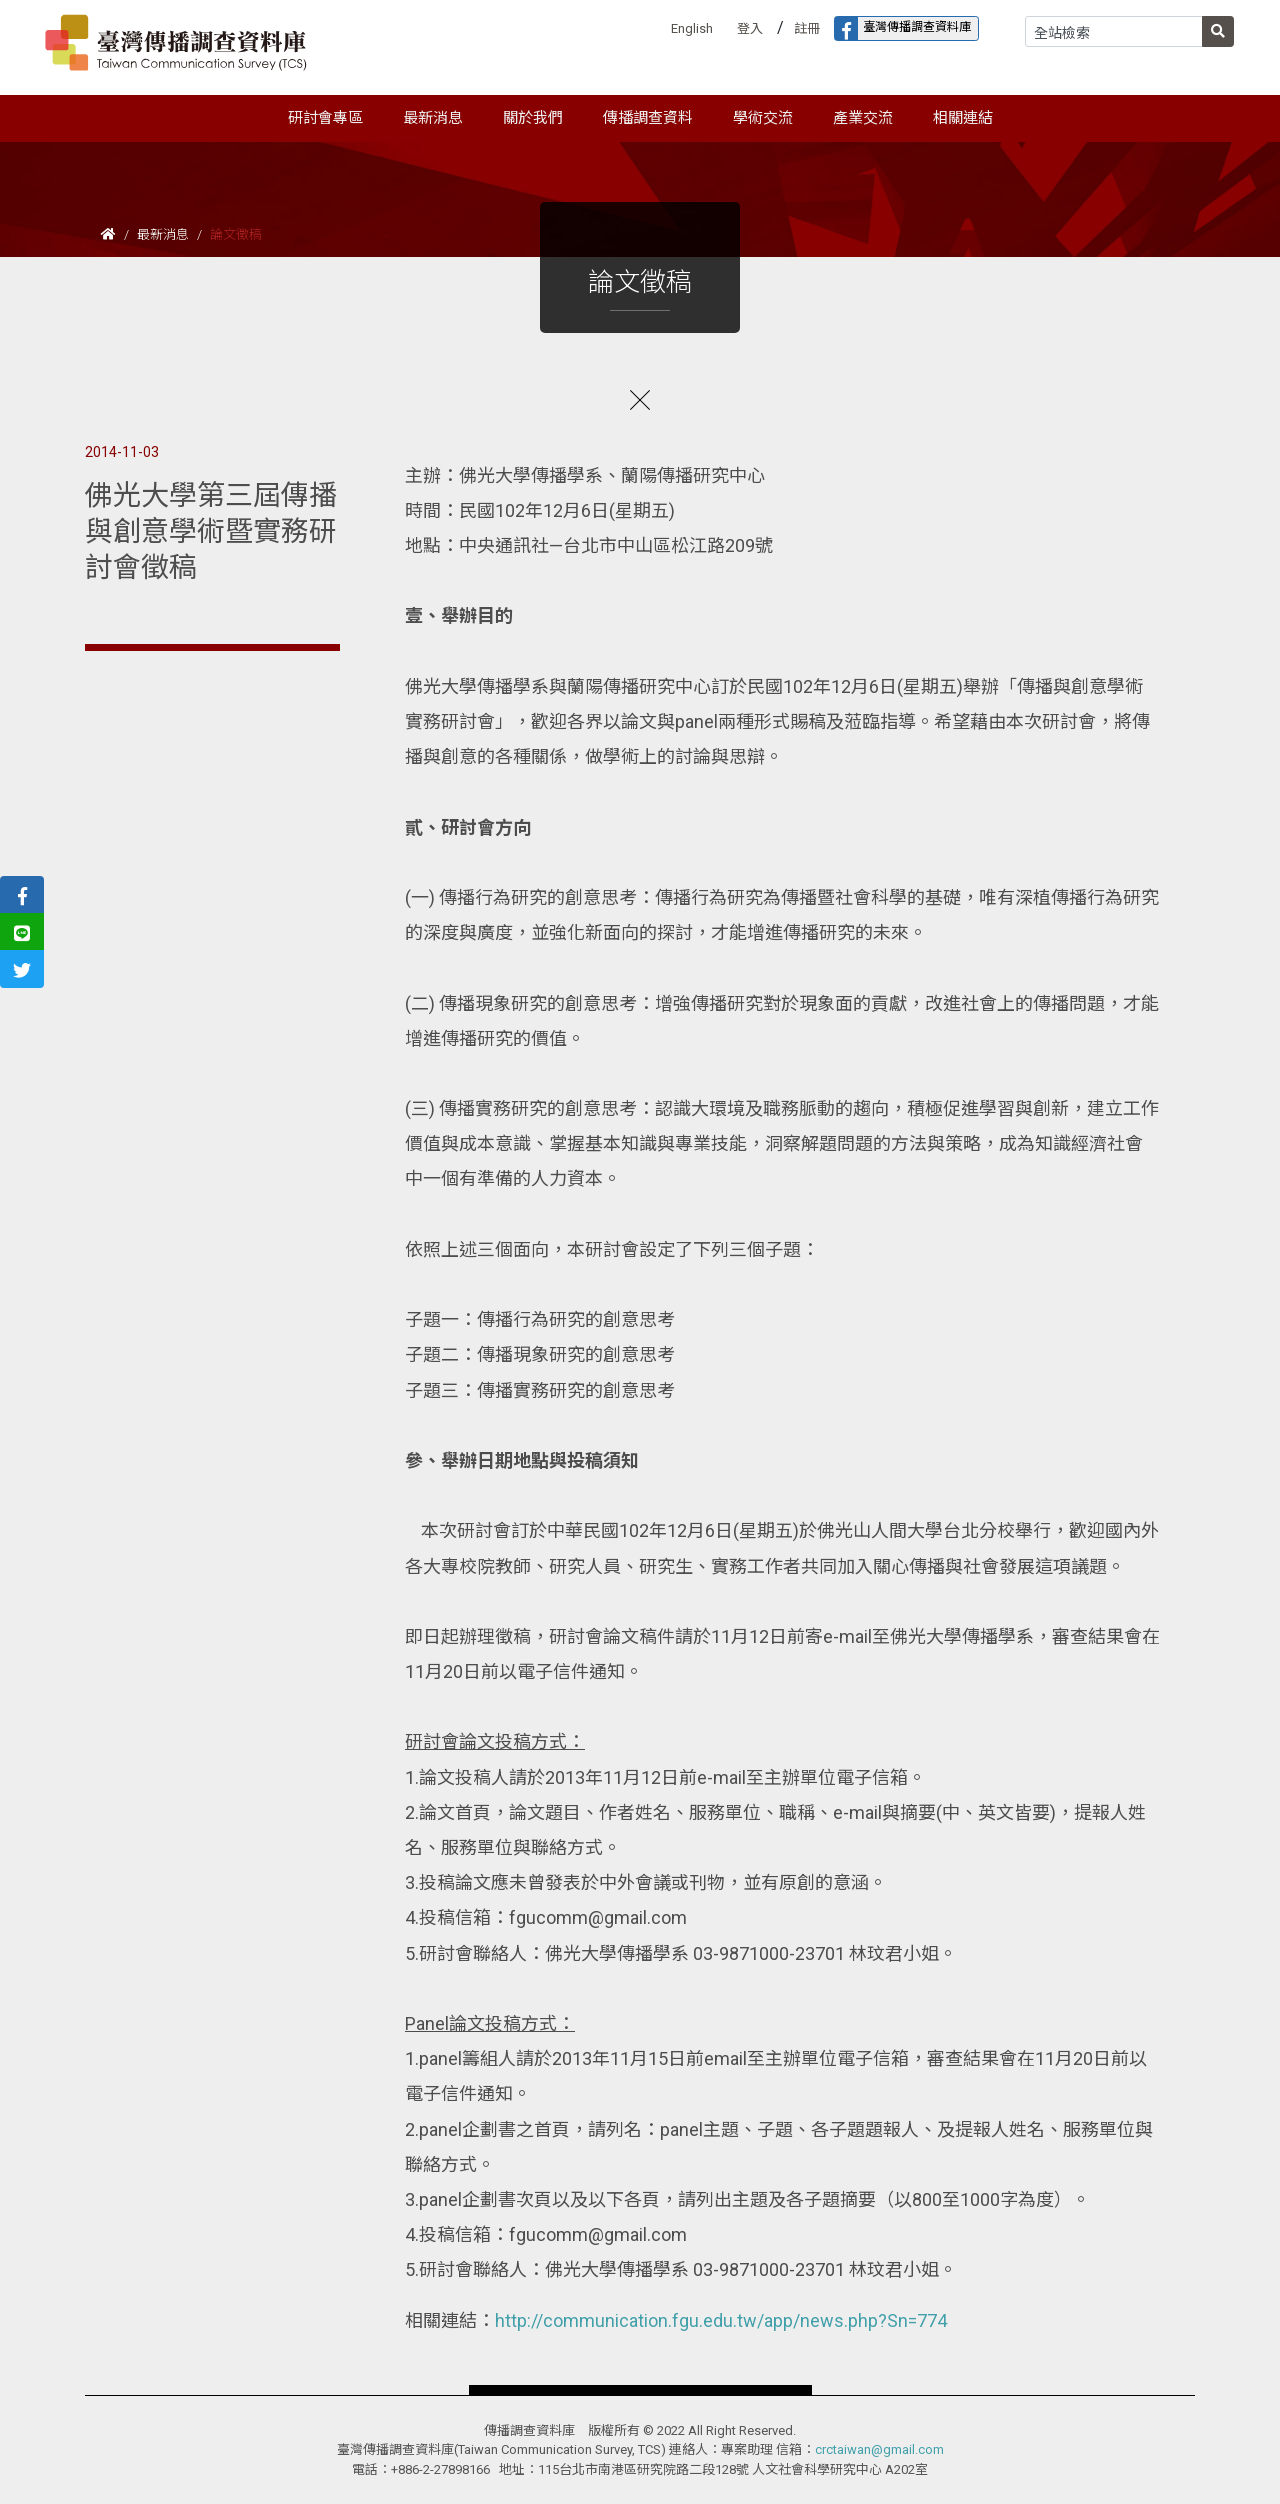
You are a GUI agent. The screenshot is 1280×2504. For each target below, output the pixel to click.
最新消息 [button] (433, 118)
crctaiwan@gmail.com (879, 2449)
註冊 (807, 28)
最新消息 (163, 234)
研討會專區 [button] (325, 118)
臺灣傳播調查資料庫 (903, 28)
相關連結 (963, 118)
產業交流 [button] (863, 118)
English (692, 28)
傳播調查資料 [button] (648, 118)
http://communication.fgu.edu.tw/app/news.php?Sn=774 (721, 2320)
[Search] (1114, 31)
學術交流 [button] (763, 118)
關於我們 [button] (533, 118)
